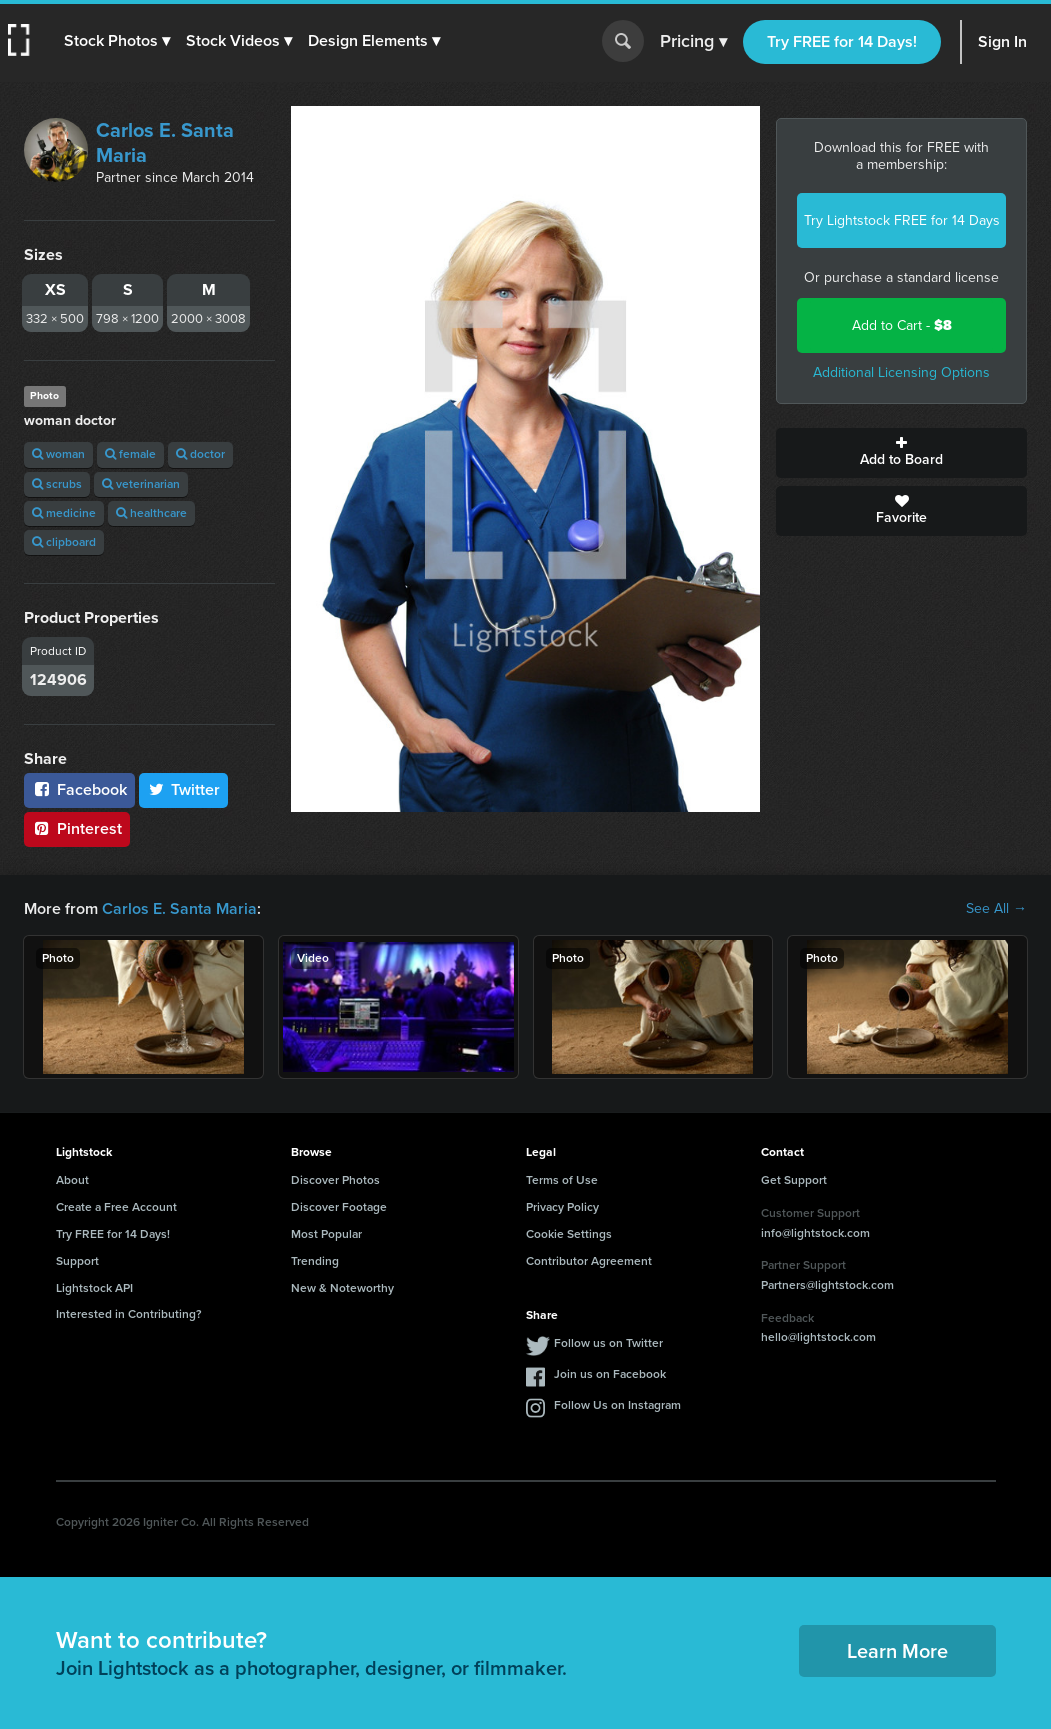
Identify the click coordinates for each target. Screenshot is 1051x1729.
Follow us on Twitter (608, 1343)
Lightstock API (94, 1288)
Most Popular (326, 1234)
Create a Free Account (116, 1207)
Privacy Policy (562, 1207)
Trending (315, 1261)
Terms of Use (562, 1180)
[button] (117, 41)
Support (77, 1261)
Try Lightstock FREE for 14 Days (902, 220)
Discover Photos (335, 1180)
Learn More (897, 1651)
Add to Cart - (902, 325)
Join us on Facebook (610, 1374)
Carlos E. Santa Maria (165, 142)
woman (58, 454)
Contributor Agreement (589, 1261)
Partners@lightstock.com (827, 1285)
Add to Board (901, 453)
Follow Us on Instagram (617, 1405)
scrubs (57, 484)
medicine (64, 513)
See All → (996, 909)
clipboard (64, 542)
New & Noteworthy (342, 1288)
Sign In (1002, 41)
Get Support (794, 1180)
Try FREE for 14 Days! (842, 41)
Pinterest (77, 828)
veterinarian (141, 484)
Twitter (184, 789)
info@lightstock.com (815, 1233)
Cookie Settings (569, 1234)
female (130, 454)
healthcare (151, 513)
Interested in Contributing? (129, 1314)
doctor (200, 454)
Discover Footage (339, 1207)
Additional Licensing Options (901, 372)
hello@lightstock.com (818, 1337)
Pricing (693, 42)
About (72, 1180)
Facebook (79, 789)
